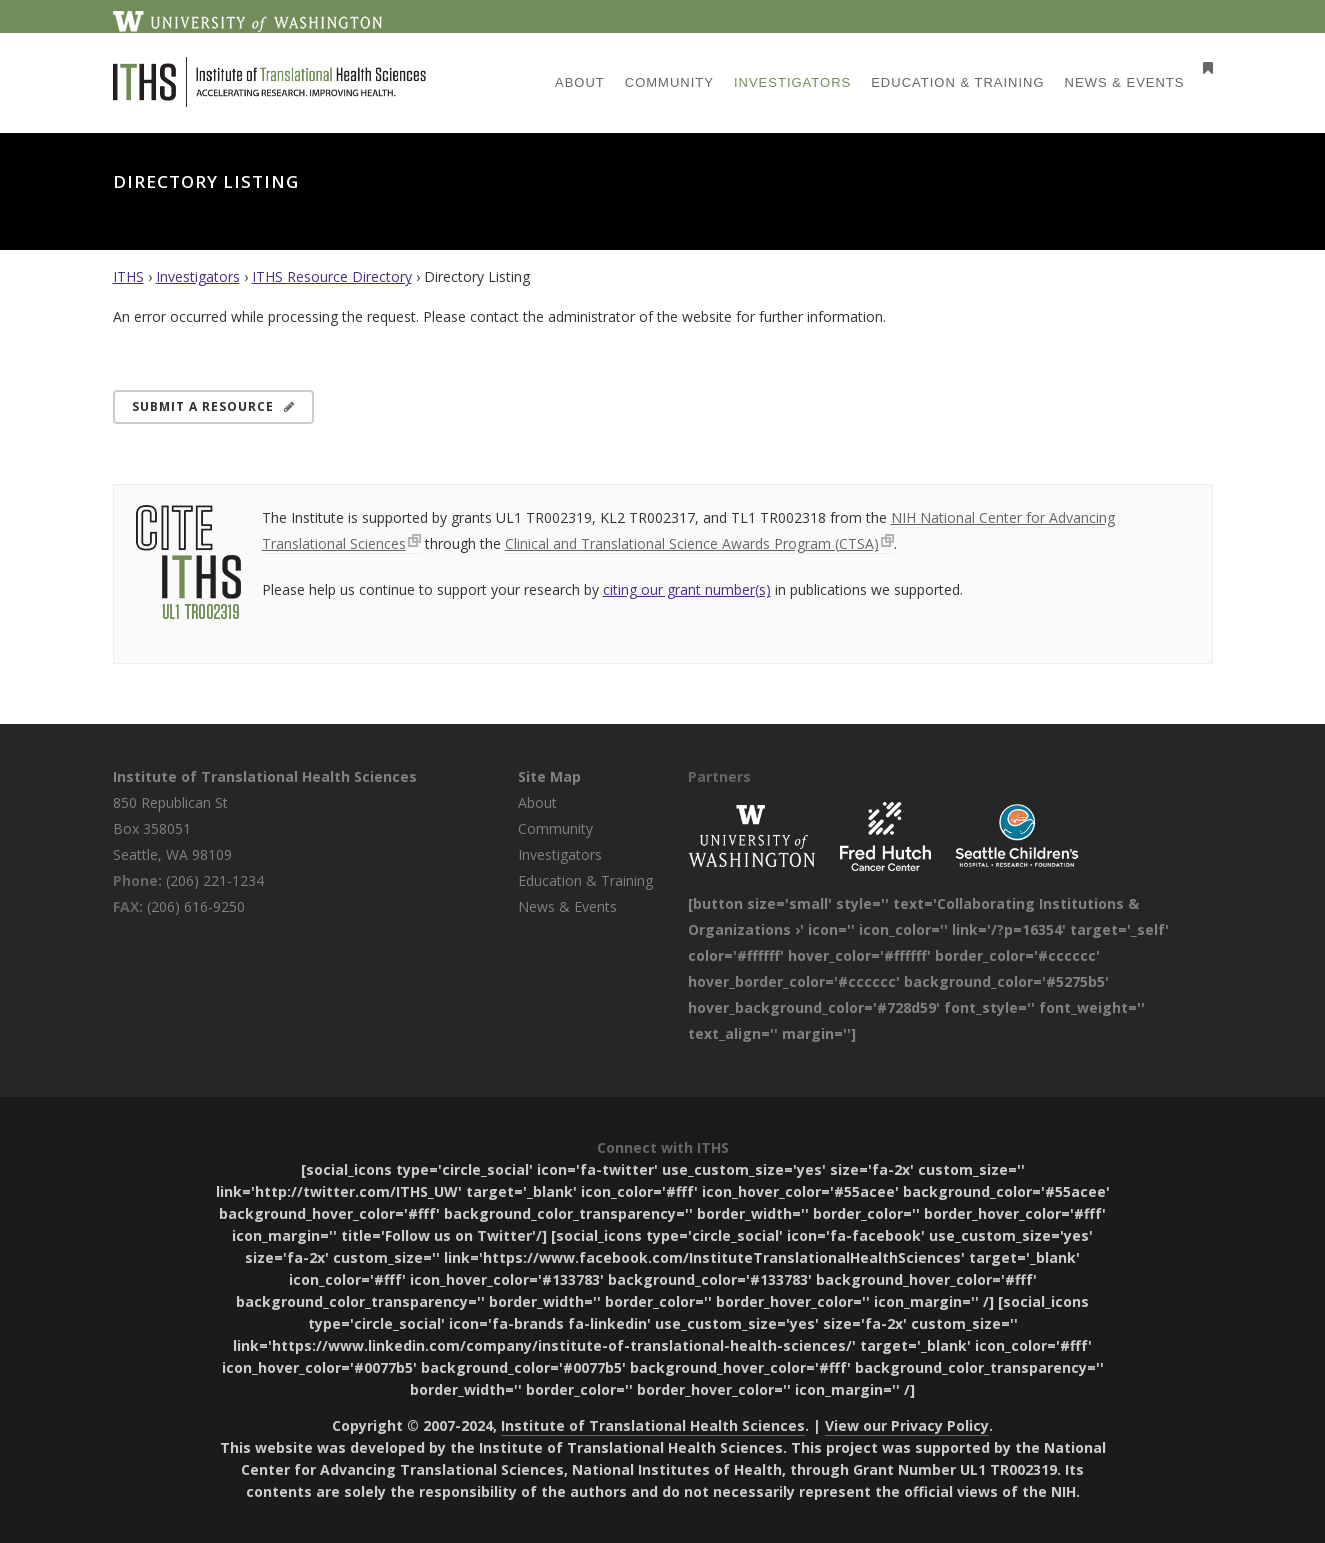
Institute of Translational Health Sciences (265, 776)
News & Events (567, 906)
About (537, 802)
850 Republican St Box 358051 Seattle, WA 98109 (172, 828)
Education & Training (585, 880)
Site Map (549, 776)
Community (555, 828)
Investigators (198, 276)
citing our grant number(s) (687, 589)
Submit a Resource (213, 406)
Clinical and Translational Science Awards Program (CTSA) (692, 543)
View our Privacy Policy (907, 1425)
